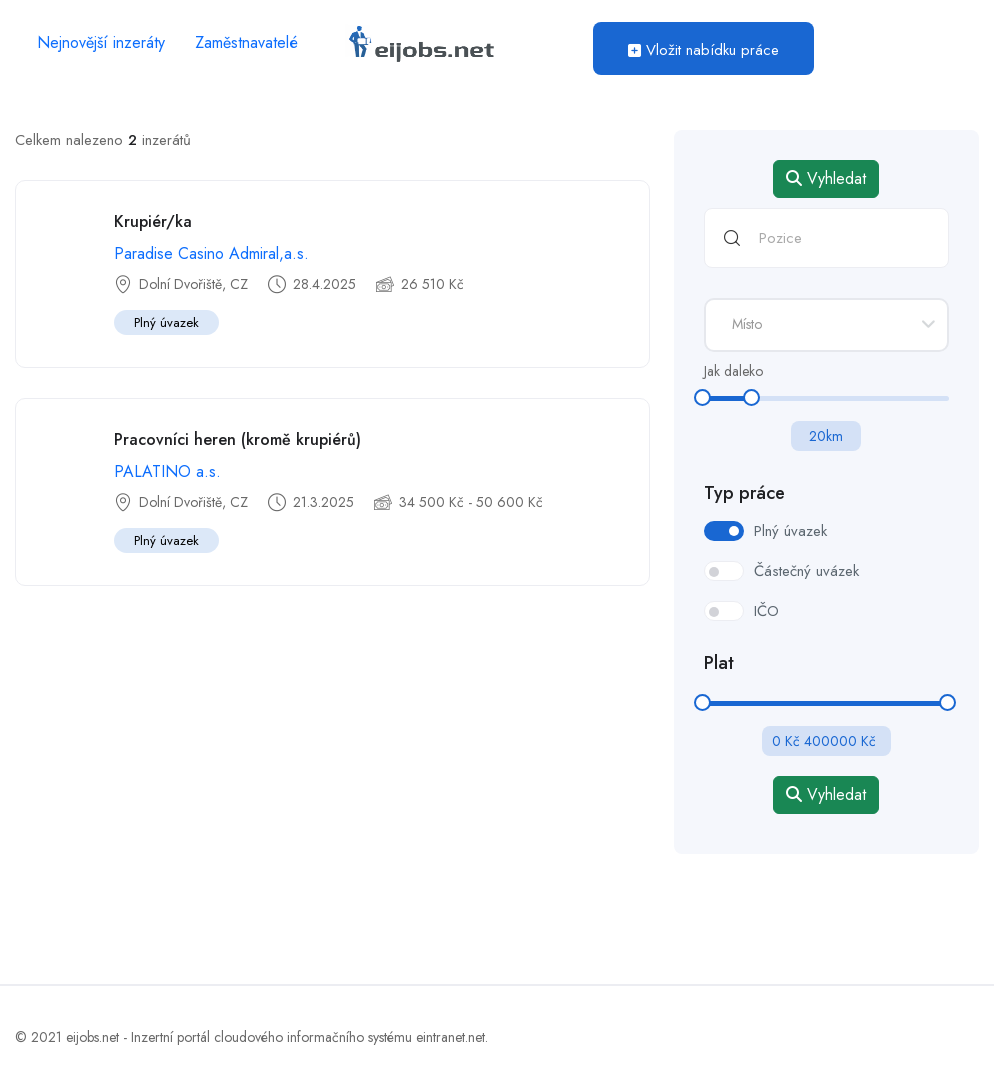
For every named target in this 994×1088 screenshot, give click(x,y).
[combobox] (826, 325)
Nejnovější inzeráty (101, 42)
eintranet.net (450, 1037)
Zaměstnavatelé (246, 42)
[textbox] (826, 324)
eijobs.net (92, 1037)
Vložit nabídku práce (703, 50)
